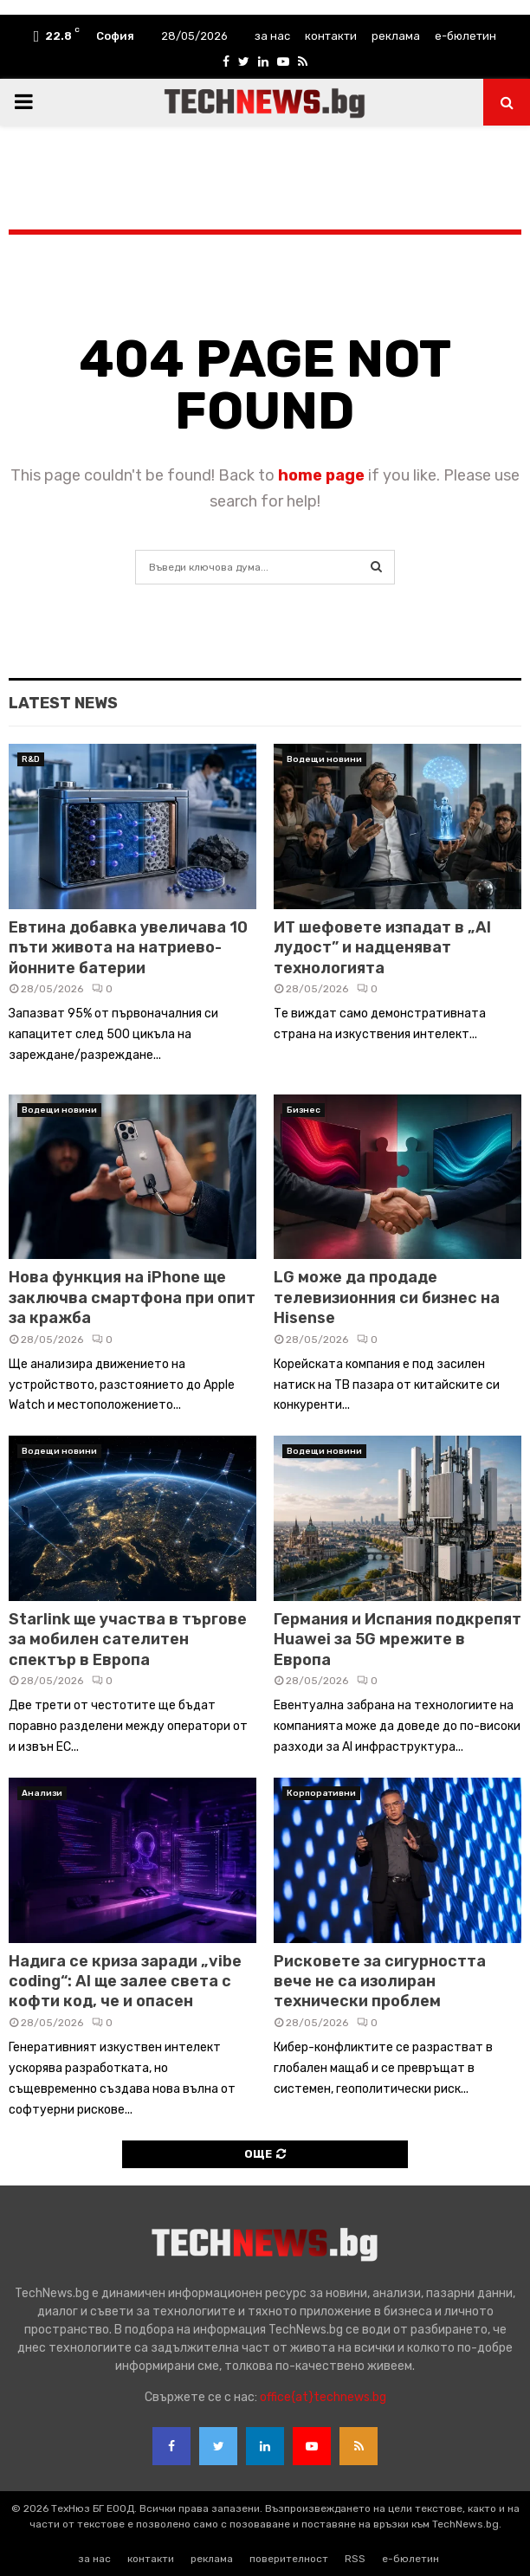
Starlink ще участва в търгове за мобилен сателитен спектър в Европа (128, 1639)
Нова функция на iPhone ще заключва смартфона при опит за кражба (132, 1297)
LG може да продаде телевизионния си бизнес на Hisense (387, 1297)
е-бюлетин (465, 35)
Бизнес (303, 1110)
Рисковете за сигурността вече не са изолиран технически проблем (380, 1981)
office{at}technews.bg (323, 2397)
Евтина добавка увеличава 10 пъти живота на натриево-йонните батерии (128, 948)
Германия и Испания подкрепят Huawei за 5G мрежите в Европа (397, 1639)
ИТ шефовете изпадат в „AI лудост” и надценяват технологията (382, 948)
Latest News (63, 703)
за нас (272, 35)
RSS (355, 2559)
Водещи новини (324, 759)
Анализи (42, 1793)
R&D (31, 759)
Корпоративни (321, 1793)
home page (321, 475)
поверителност (288, 2559)
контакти (331, 35)
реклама (396, 35)
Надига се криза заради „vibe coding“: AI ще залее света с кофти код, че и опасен (125, 1981)
